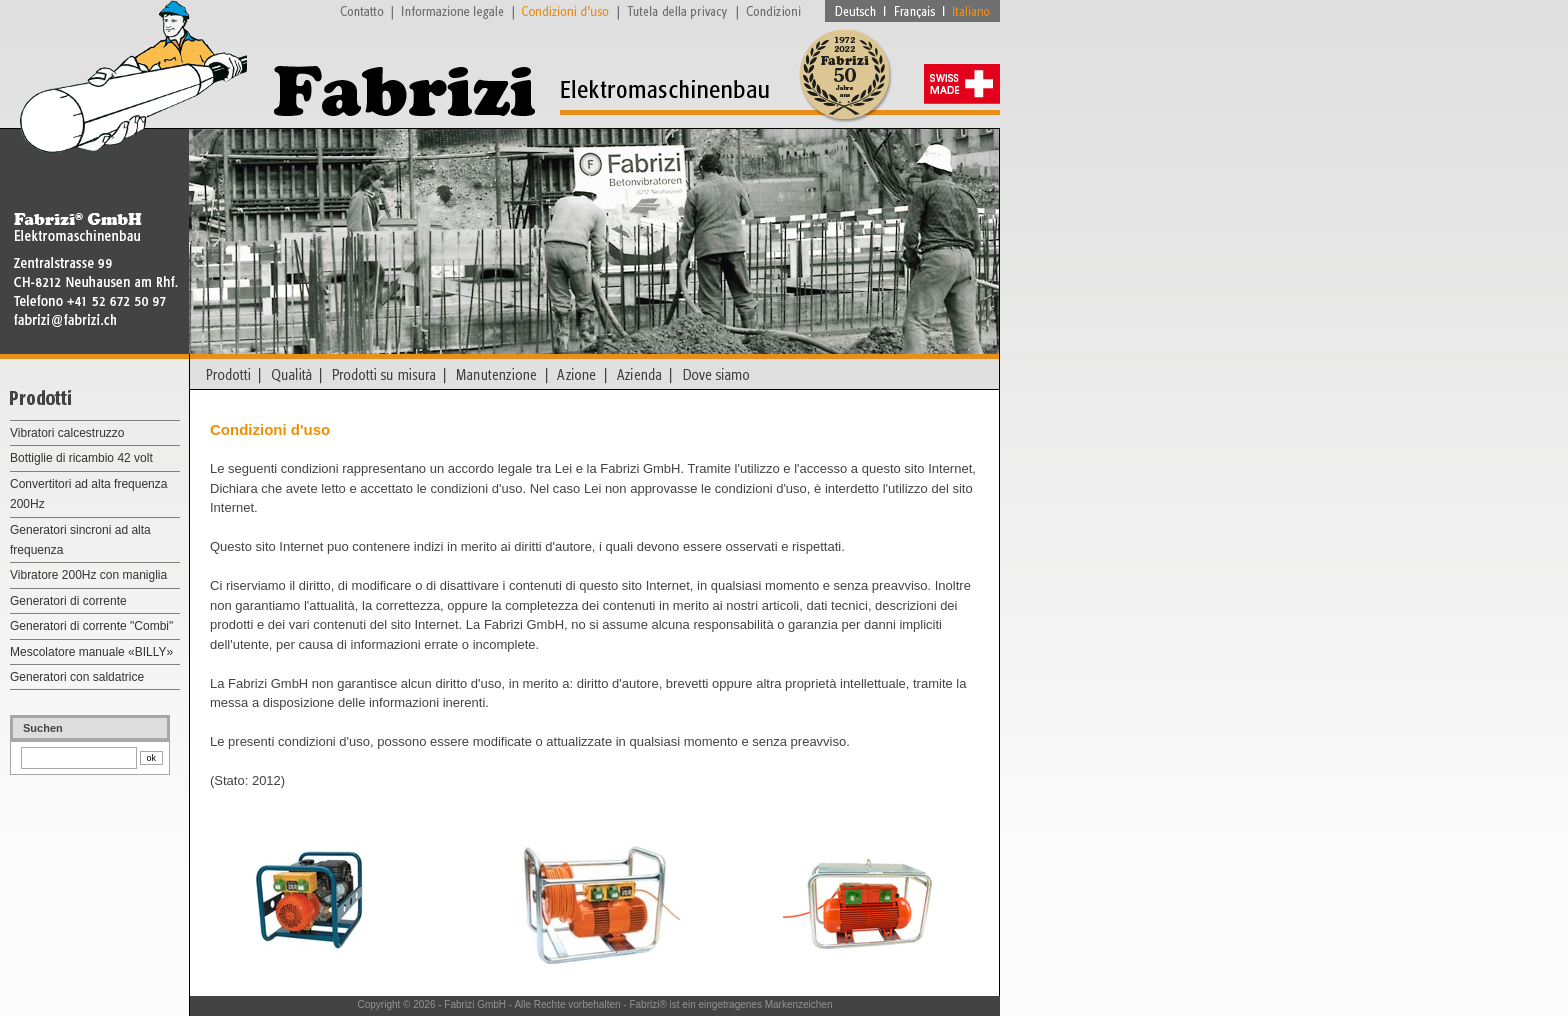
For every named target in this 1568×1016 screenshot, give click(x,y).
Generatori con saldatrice (77, 677)
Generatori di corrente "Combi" (91, 626)
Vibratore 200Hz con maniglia (88, 575)
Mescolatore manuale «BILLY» (91, 652)
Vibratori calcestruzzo (67, 433)
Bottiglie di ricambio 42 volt (81, 458)
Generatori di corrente (68, 601)
